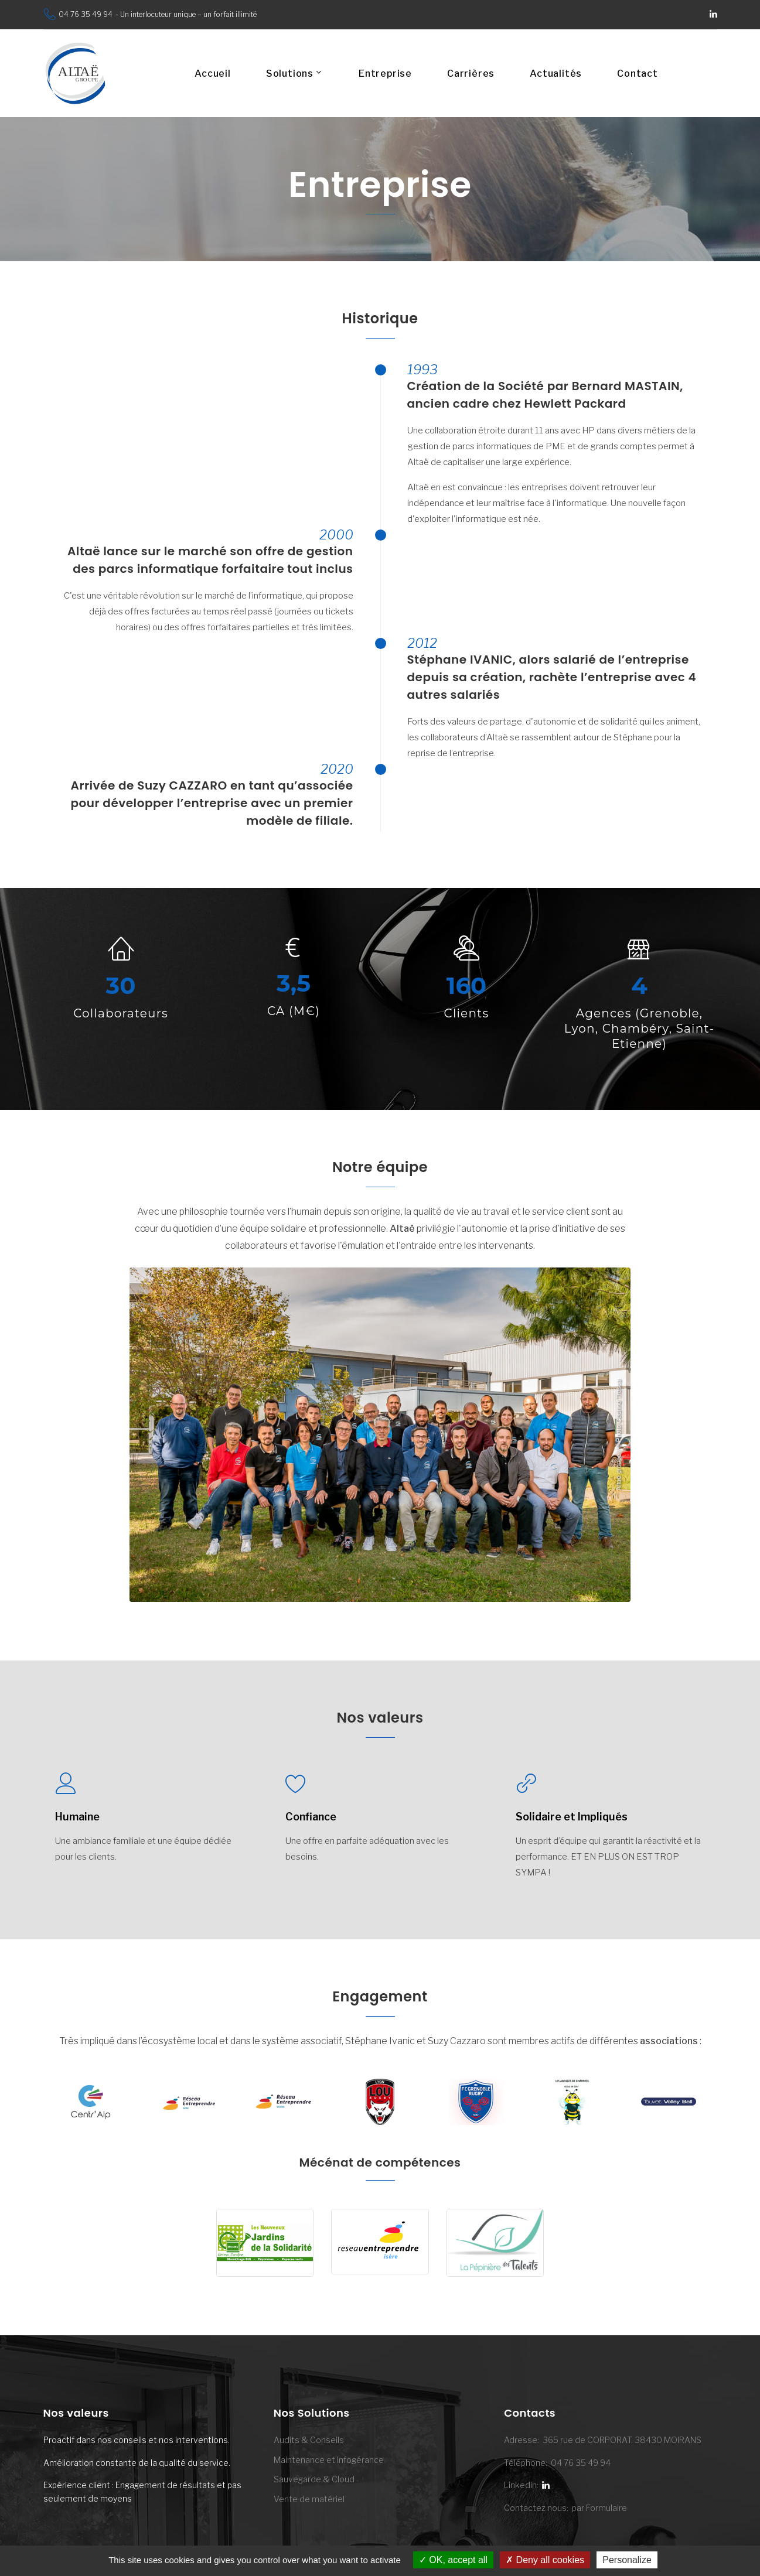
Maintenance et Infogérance (329, 2460)
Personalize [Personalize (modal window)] (627, 2560)
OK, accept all (453, 2560)
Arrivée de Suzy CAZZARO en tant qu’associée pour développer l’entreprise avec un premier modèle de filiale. (211, 803)
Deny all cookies (545, 2560)
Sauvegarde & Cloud (314, 2479)
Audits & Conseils (309, 2440)
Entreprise (385, 73)
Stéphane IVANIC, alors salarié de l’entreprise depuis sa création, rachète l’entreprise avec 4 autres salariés (552, 677)
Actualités (556, 73)
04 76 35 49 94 (86, 14)
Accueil (213, 73)
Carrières (471, 73)
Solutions (289, 73)
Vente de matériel (309, 2499)
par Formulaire (599, 2508)
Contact (637, 73)
